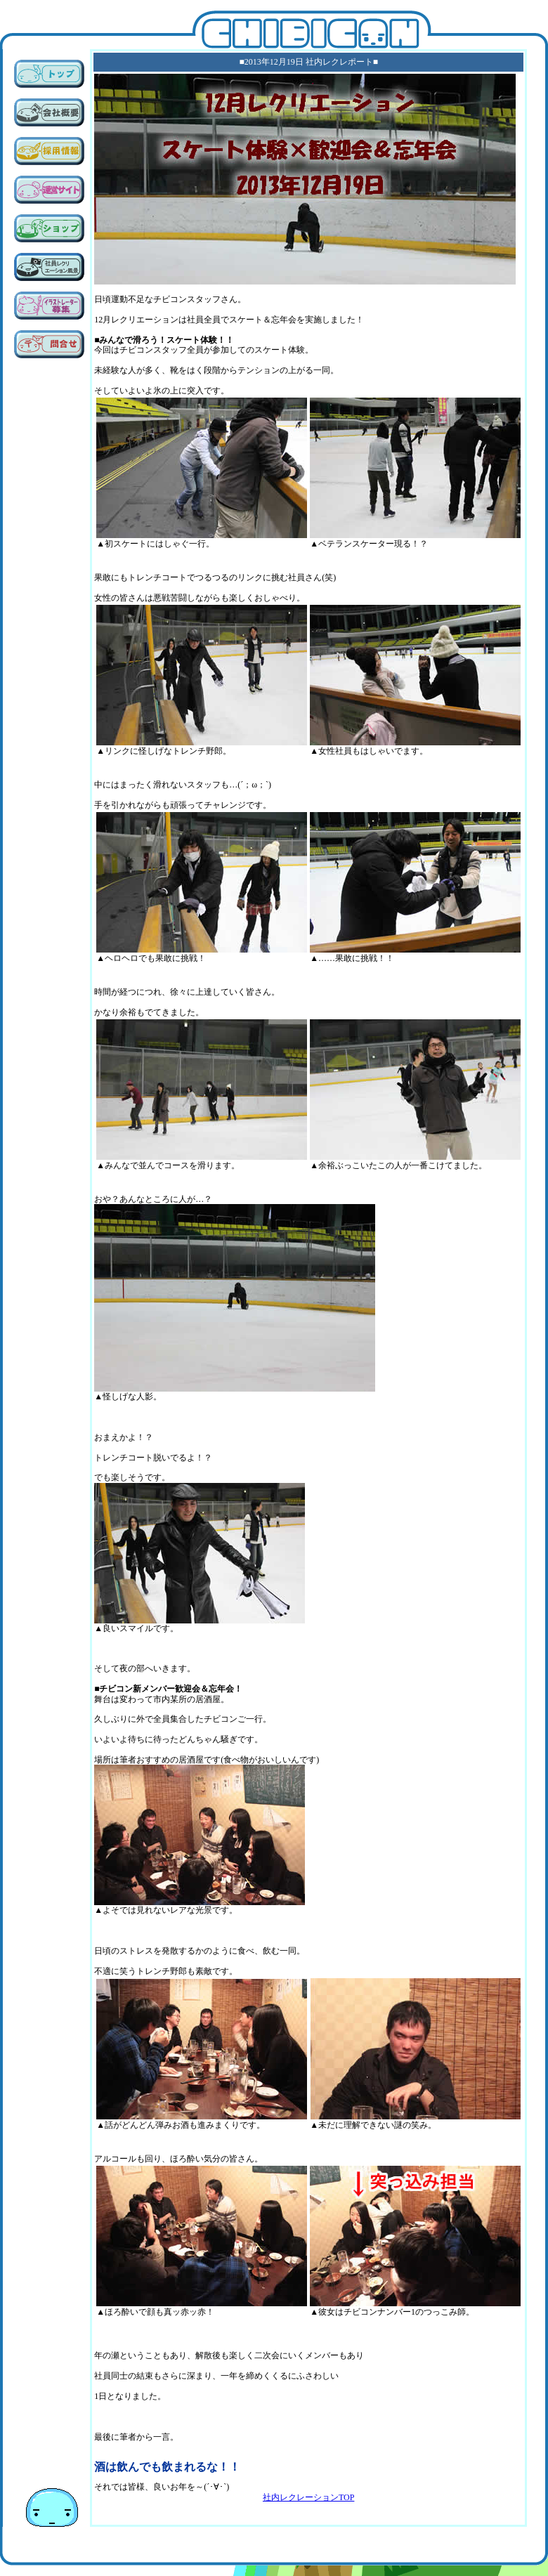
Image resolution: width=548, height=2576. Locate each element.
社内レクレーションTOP (308, 2497)
